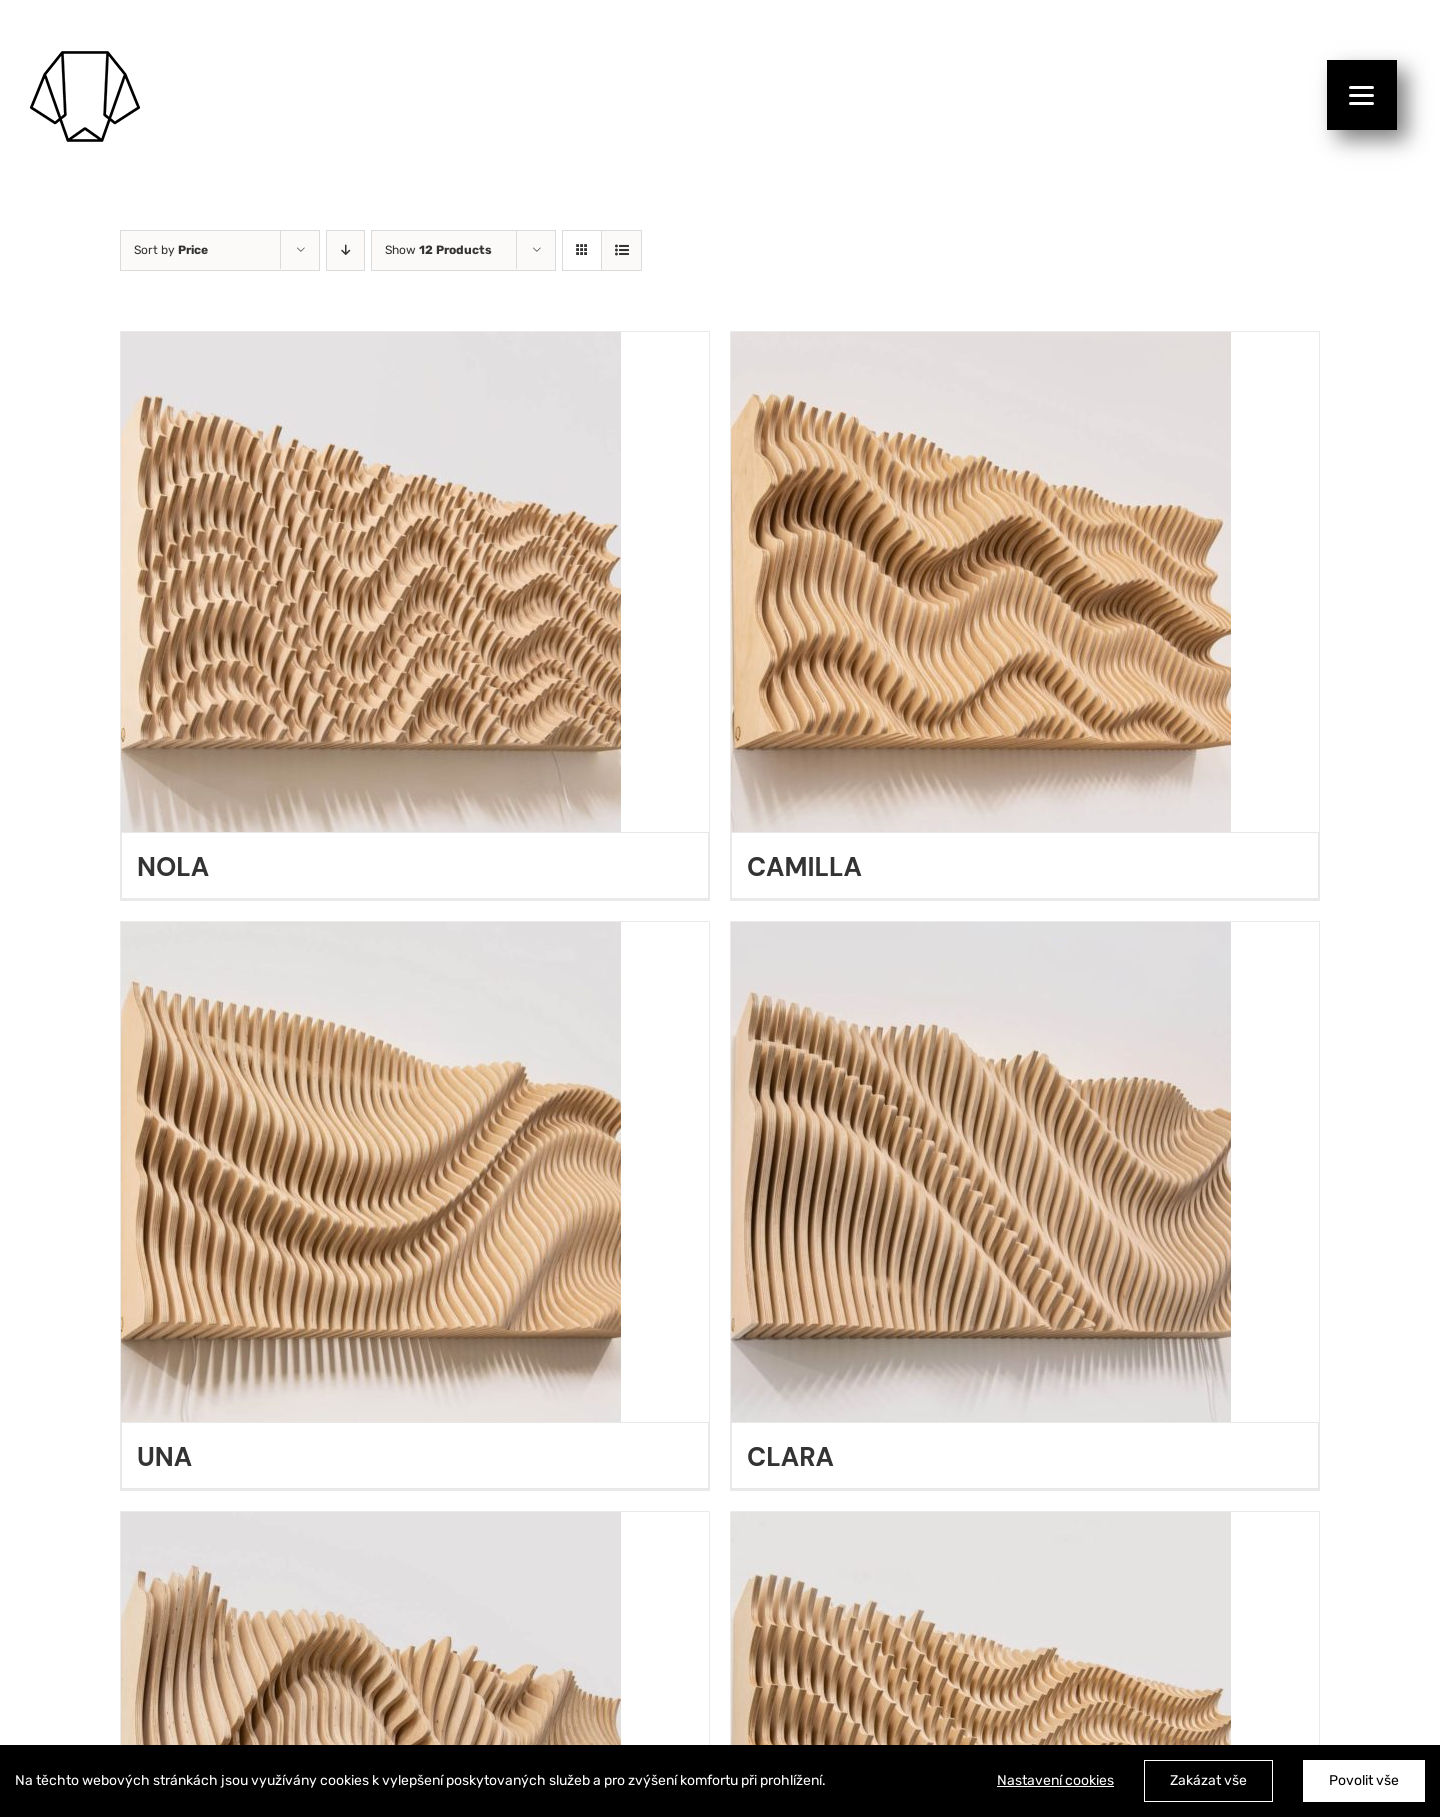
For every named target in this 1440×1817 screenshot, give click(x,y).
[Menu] (1362, 95)
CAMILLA (804, 867)
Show (438, 250)
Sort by (171, 250)
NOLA (173, 867)
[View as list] (621, 250)
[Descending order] (345, 250)
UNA (164, 1457)
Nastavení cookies (1055, 1780)
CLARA (790, 1457)
